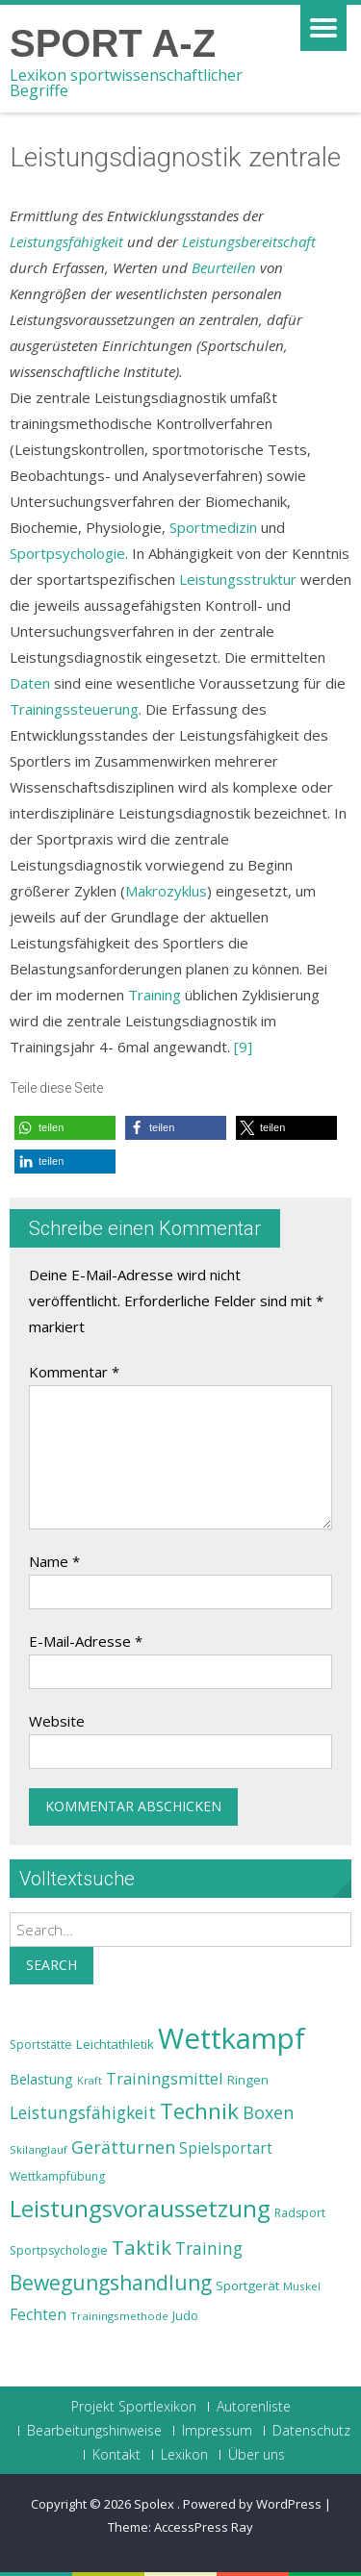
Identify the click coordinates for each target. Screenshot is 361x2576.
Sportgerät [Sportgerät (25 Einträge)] (247, 2285)
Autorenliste (254, 2407)
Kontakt (116, 2455)
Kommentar (74, 1371)
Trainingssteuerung (74, 709)
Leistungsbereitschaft (249, 241)
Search (51, 1965)
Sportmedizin (213, 527)
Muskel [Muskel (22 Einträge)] (302, 2286)
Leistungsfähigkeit (66, 241)
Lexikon (184, 2455)
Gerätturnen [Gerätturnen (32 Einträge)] (123, 2147)
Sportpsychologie (67, 553)
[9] (243, 1046)
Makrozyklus (166, 890)
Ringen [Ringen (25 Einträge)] (248, 2079)
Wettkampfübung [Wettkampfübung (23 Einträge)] (57, 2176)
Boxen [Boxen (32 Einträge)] (268, 2112)
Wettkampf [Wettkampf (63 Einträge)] (231, 2038)
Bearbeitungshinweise (94, 2431)
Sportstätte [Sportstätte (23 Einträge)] (41, 2044)
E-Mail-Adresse (85, 1641)
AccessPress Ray (203, 2527)
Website (57, 1720)
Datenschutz (311, 2431)
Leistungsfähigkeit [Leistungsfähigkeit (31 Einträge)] (83, 2112)
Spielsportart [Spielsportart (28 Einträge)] (225, 2148)
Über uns (256, 2455)
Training (154, 994)
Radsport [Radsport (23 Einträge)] (299, 2213)
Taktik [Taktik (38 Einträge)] (141, 2247)
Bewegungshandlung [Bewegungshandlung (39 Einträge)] (111, 2282)
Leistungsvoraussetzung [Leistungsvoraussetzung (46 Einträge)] (140, 2208)
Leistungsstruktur (238, 579)
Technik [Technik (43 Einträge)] (199, 2111)
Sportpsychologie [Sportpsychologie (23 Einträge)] (59, 2250)
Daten (30, 683)
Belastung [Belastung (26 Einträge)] (41, 2079)
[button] (65, 1128)
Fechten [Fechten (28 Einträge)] (38, 2315)
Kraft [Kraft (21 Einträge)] (89, 2080)
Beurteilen (224, 267)
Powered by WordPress (252, 2504)
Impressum (217, 2431)
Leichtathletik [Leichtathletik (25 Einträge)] (115, 2044)
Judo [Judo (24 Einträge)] (185, 2315)
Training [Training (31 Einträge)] (209, 2248)
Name (54, 1561)
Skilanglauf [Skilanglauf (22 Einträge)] (38, 2149)
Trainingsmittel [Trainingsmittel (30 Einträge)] (164, 2078)
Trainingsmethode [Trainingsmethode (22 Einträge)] (119, 2316)
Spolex (155, 2504)
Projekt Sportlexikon (133, 2407)
